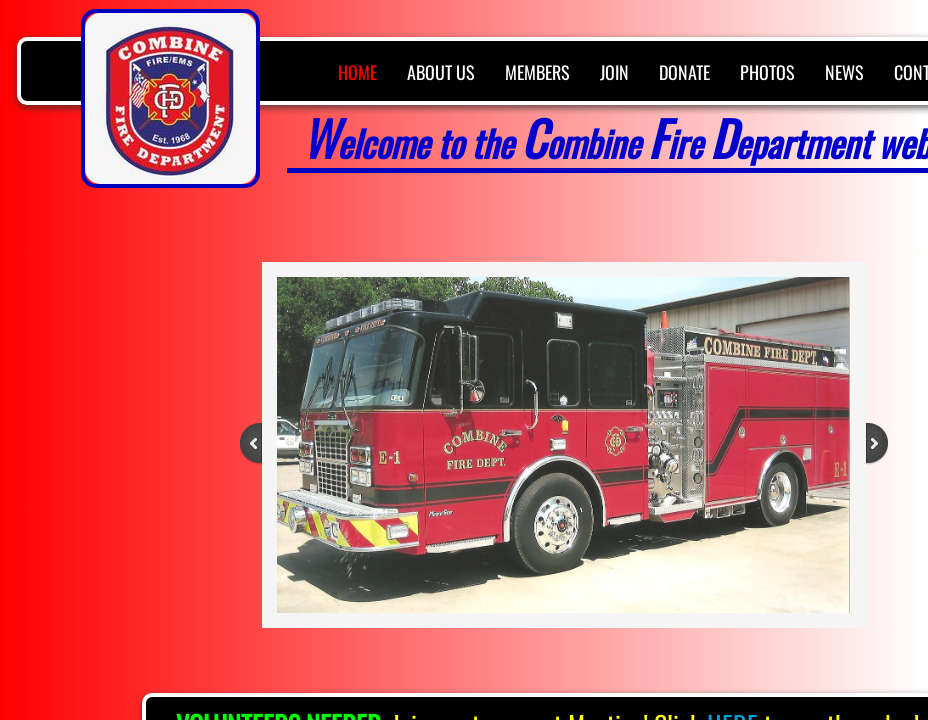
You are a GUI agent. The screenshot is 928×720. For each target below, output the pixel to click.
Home (357, 72)
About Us (441, 72)
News (844, 72)
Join (614, 72)
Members (537, 72)
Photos (767, 72)
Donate (684, 72)
